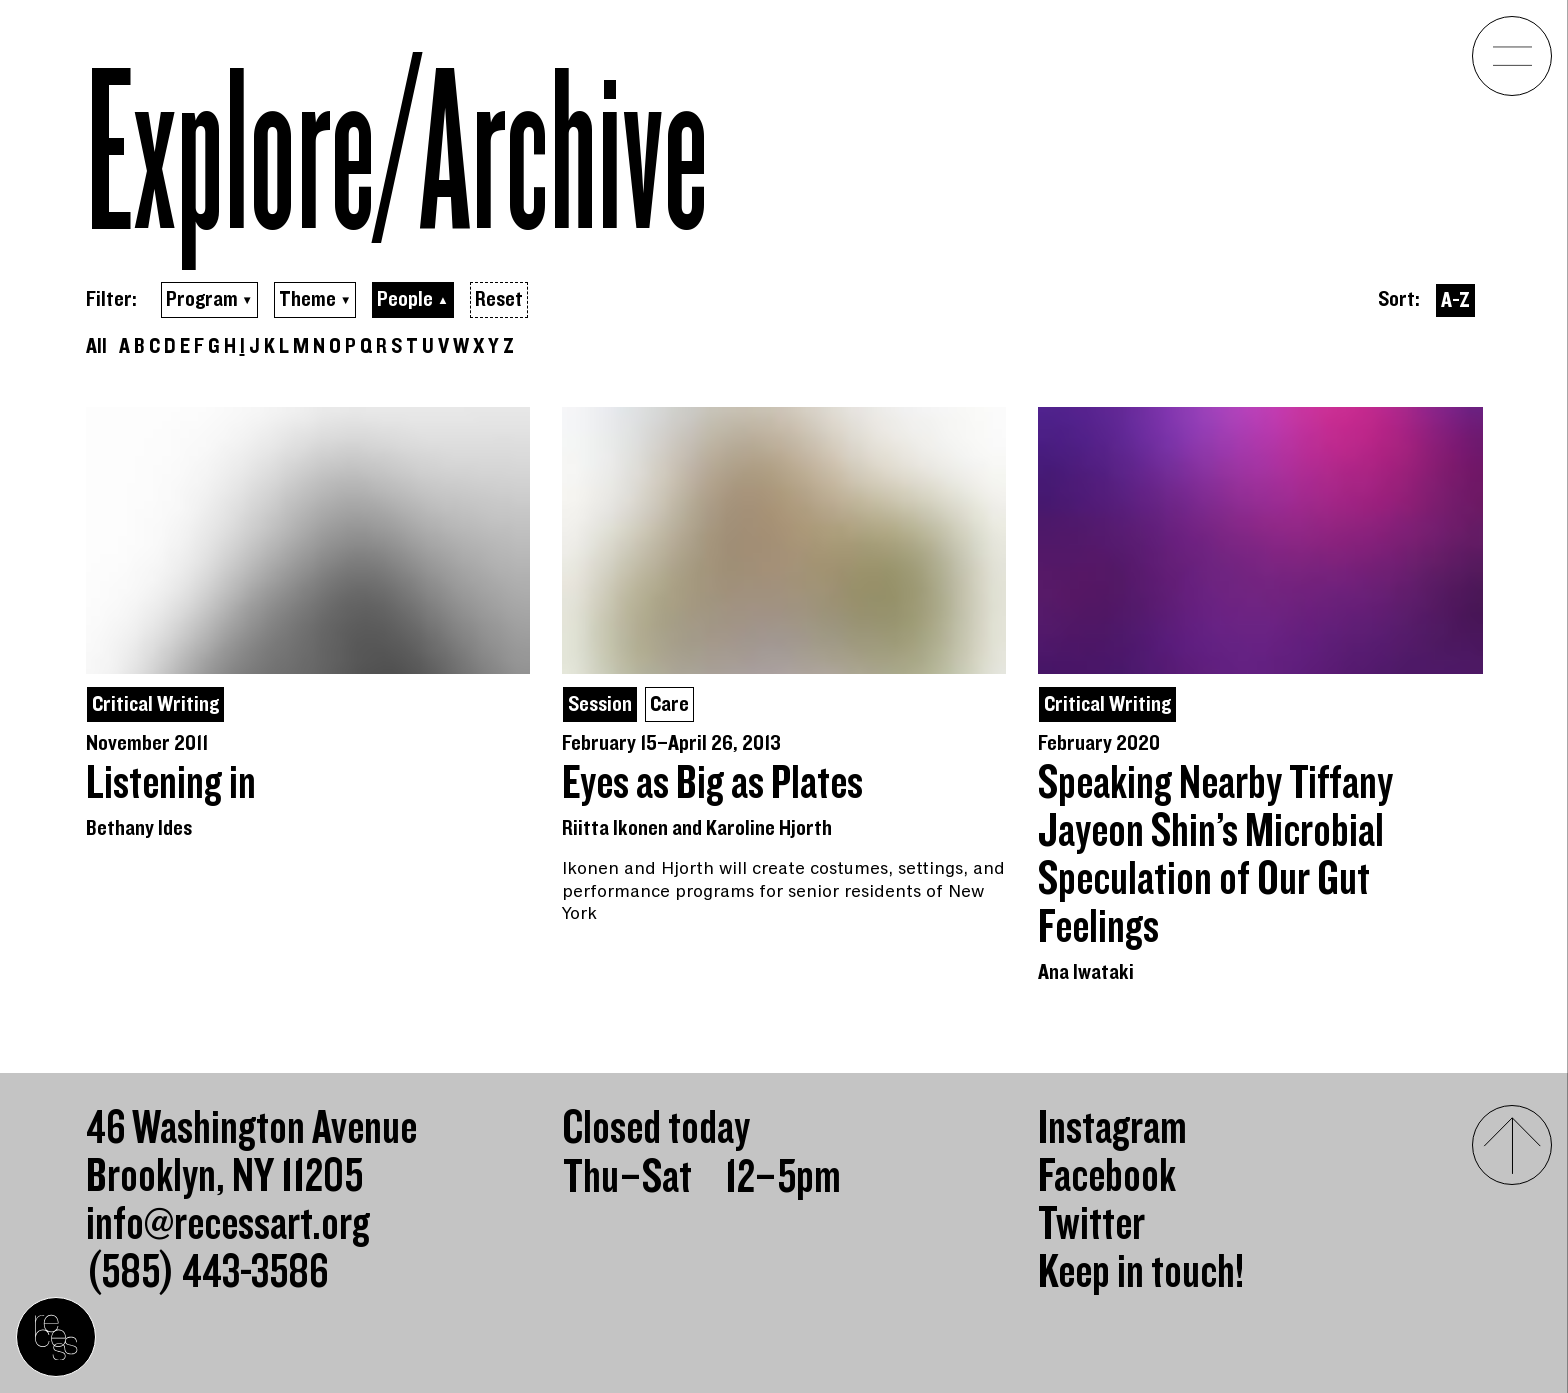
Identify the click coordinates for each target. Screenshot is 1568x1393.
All (96, 346)
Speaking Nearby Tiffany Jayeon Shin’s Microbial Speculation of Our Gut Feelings (1215, 856)
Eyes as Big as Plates (712, 784)
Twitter (1091, 1225)
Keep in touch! (1141, 1273)
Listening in (171, 784)
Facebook (1107, 1177)
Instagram (1112, 1129)
